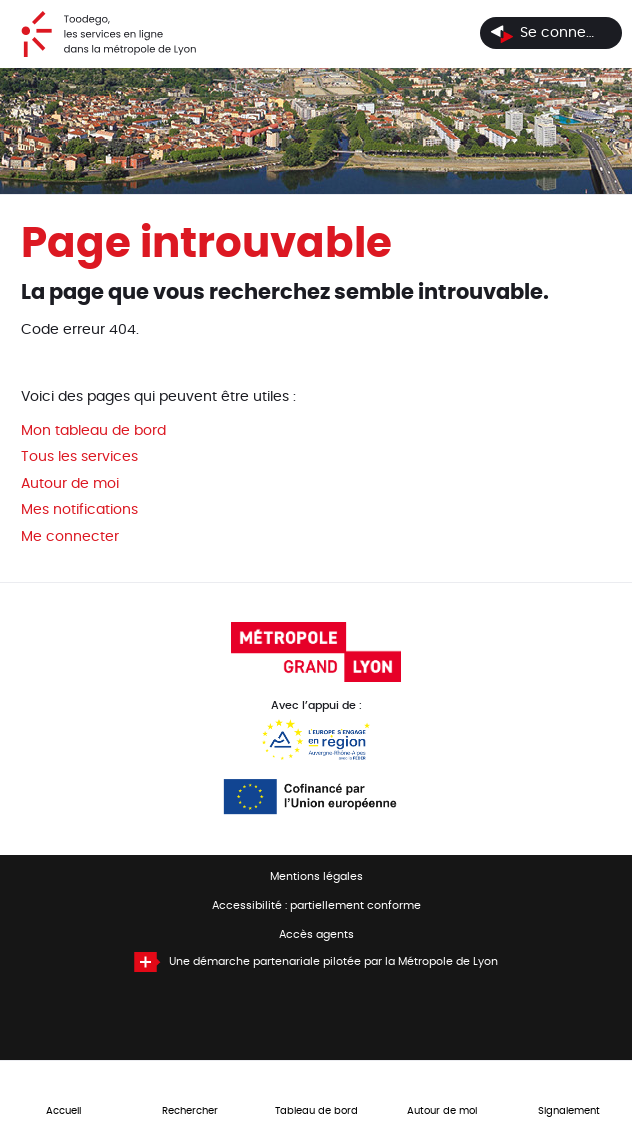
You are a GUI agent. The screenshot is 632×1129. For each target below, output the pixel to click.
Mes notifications (79, 510)
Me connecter (70, 537)
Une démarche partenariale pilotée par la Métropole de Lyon (333, 962)
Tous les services (79, 457)
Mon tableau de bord (93, 431)
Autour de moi (70, 484)
